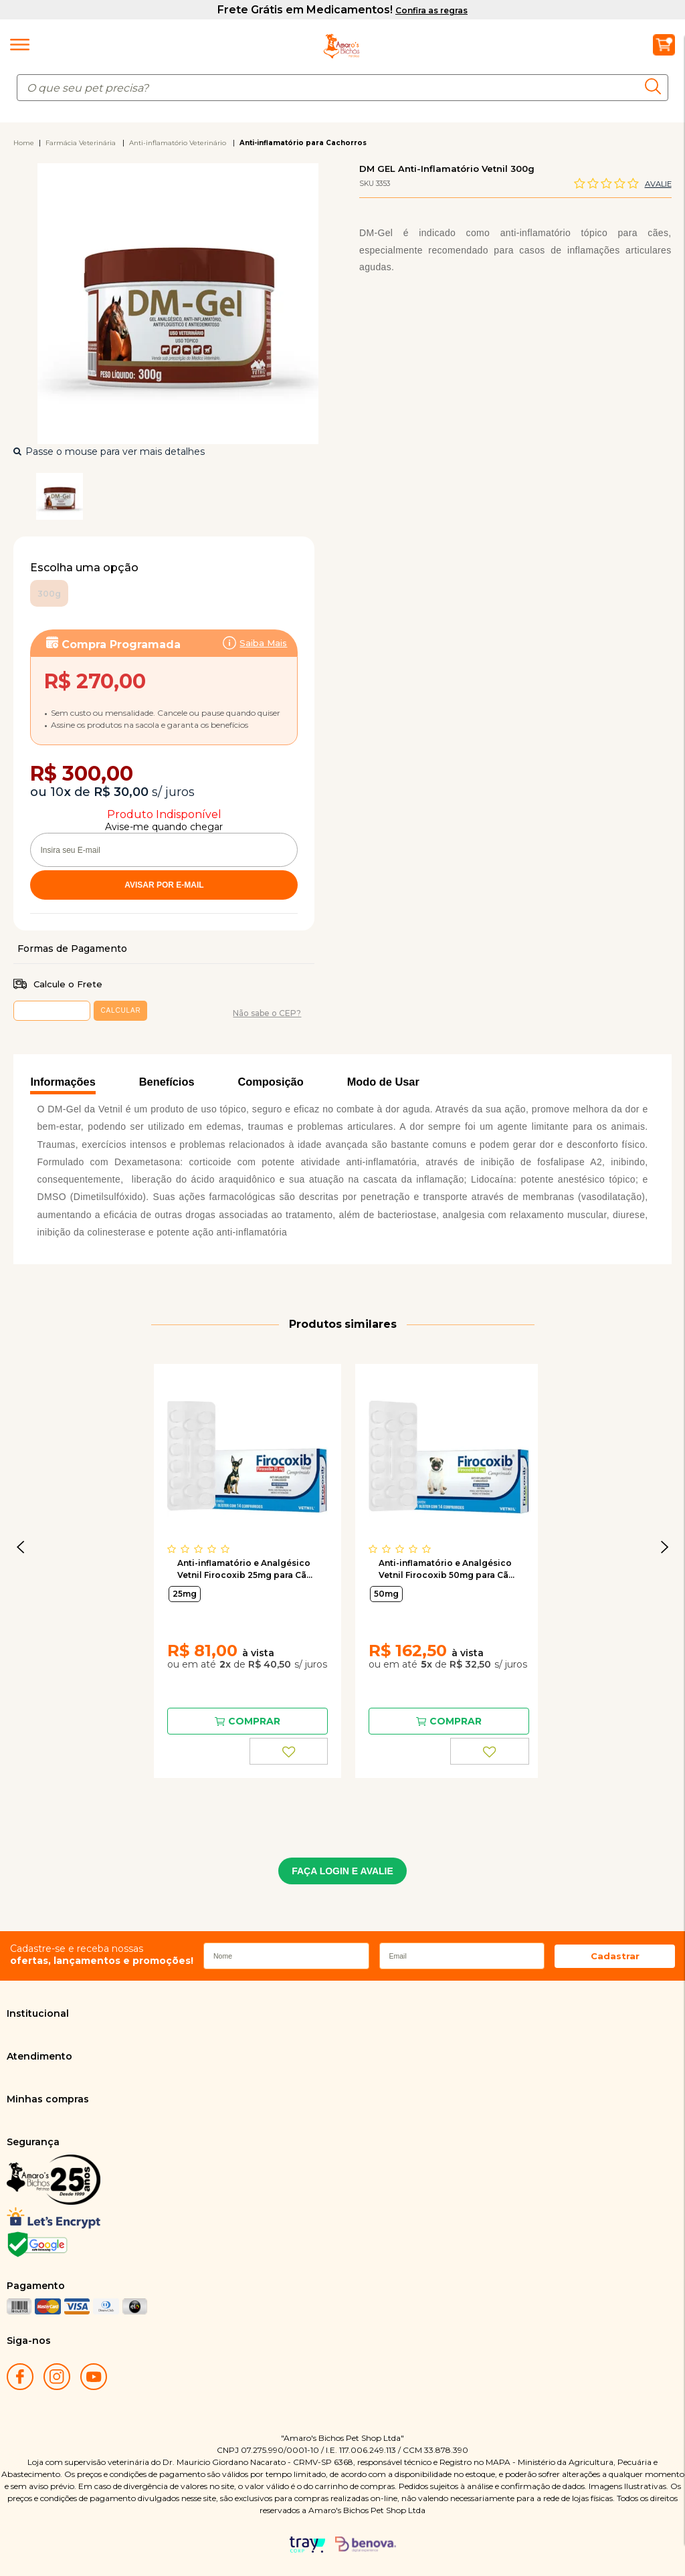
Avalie (658, 184)
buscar (656, 86)
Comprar (254, 1721)
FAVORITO (289, 1751)
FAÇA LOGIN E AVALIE (342, 1871)
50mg (386, 1594)
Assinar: (164, 700)
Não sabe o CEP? (267, 1013)
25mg (185, 1594)
